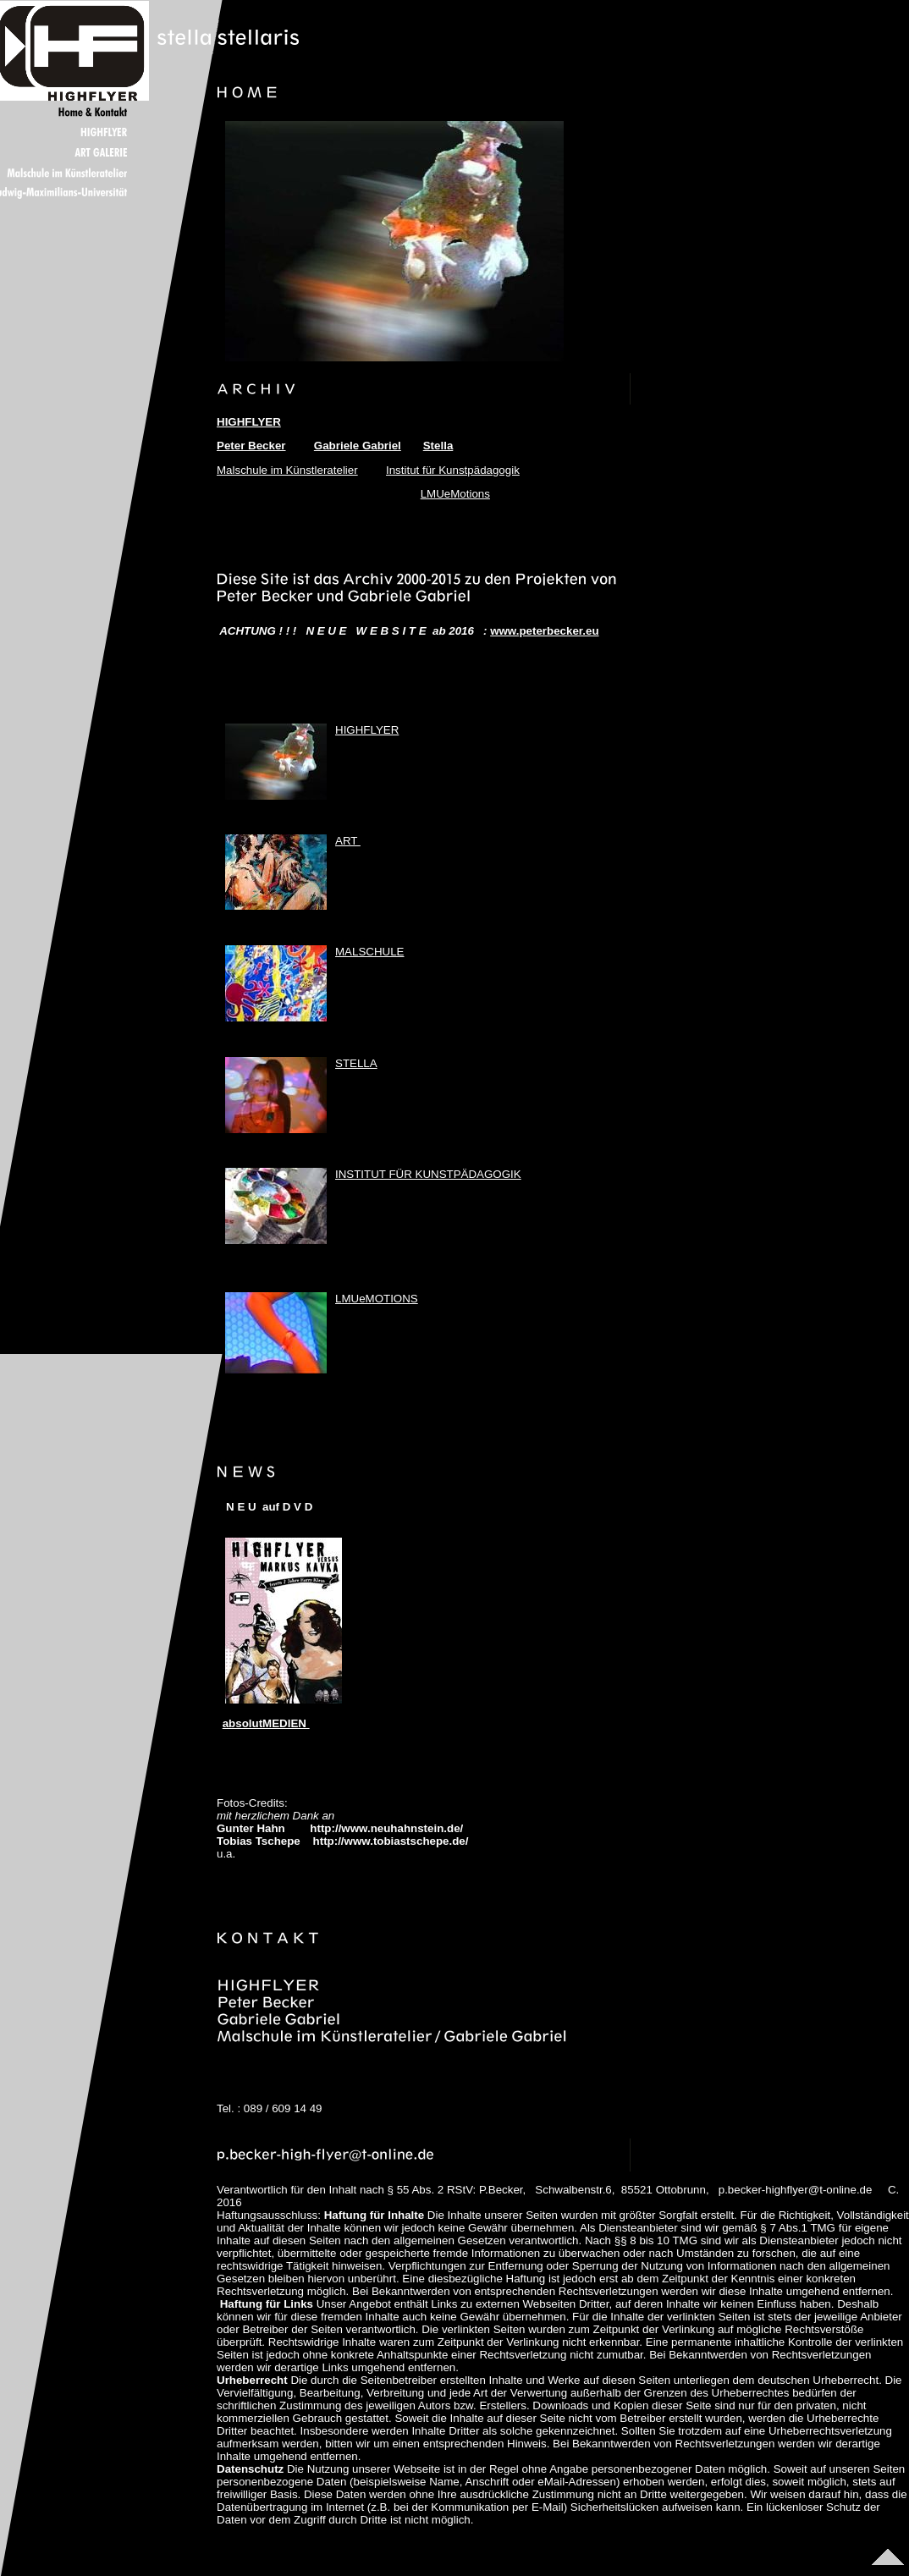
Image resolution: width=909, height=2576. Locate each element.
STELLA (356, 1063)
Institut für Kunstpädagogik (453, 470)
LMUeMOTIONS (376, 1298)
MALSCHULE (369, 951)
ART (348, 840)
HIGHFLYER (367, 730)
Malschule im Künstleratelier (287, 470)
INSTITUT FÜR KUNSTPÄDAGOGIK (428, 1174)
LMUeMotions (455, 493)
